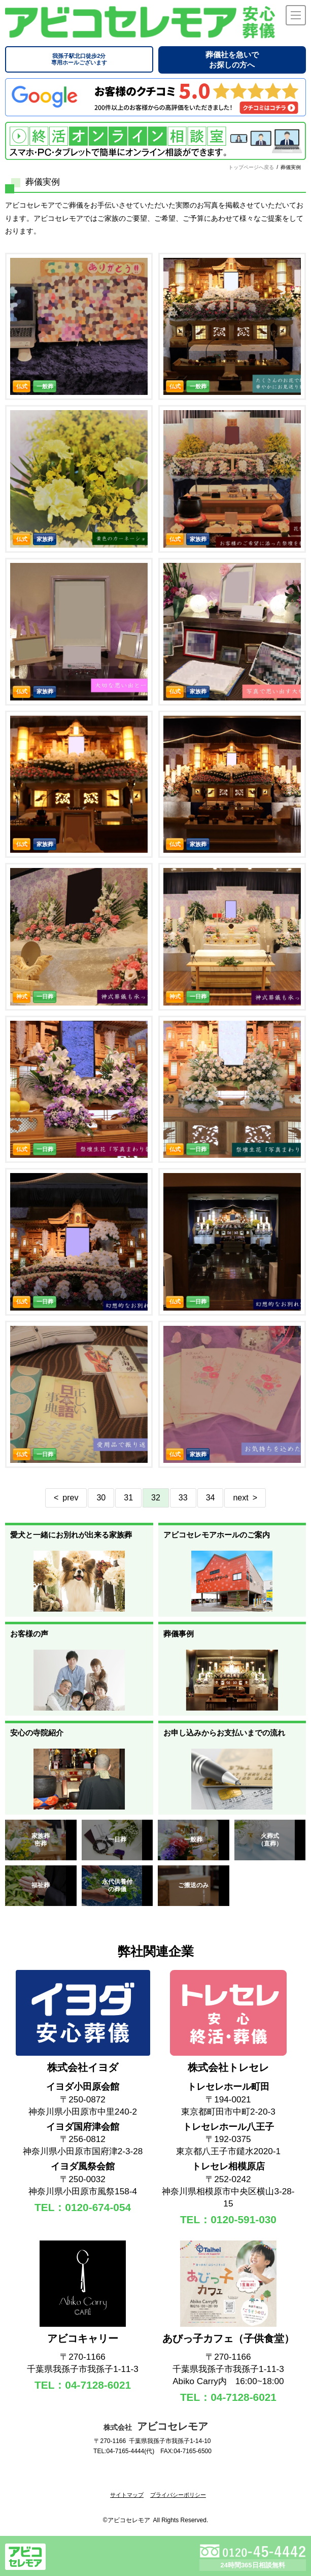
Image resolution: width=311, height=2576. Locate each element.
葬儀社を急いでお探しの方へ (232, 59)
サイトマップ (127, 2495)
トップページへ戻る (251, 167)
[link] (155, 2477)
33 (183, 1497)
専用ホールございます (79, 59)
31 (128, 1497)
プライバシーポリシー (178, 2495)
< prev (66, 1497)
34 (210, 1497)
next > (245, 1497)
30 (101, 1497)
